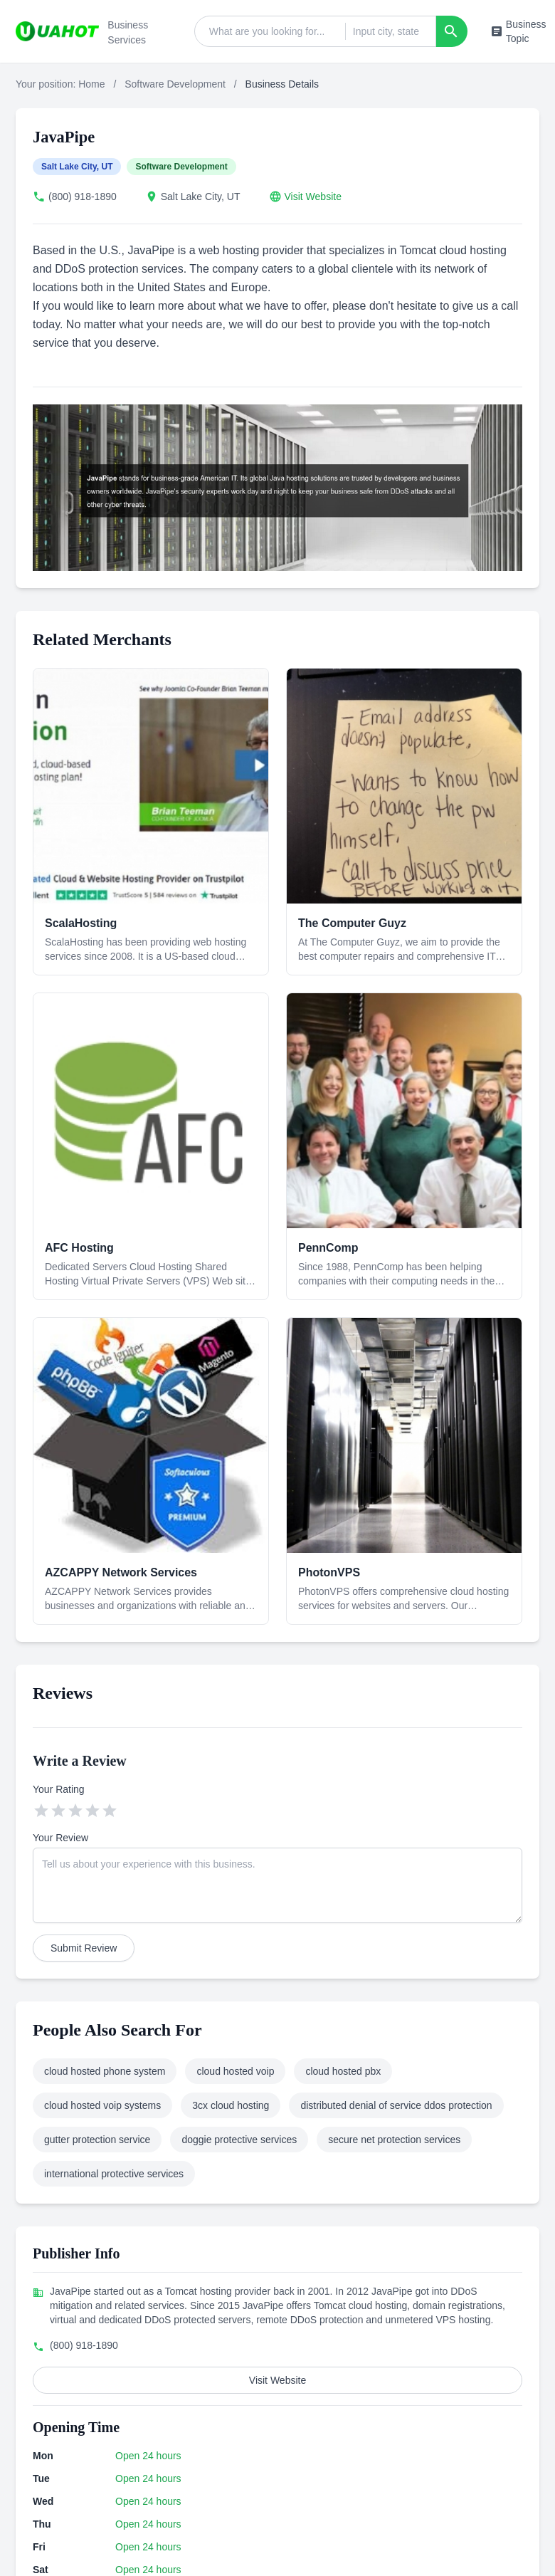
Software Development (175, 84)
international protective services (114, 2173)
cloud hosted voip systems (102, 2105)
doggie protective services (239, 2139)
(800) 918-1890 (82, 196)
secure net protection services (394, 2139)
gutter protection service (97, 2139)
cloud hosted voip (235, 2071)
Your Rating (59, 1789)
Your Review (60, 1837)
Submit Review (84, 1948)
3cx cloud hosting (230, 2105)
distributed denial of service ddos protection (396, 2105)
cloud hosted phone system (104, 2071)
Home (91, 84)
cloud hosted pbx (343, 2071)
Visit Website (313, 196)
